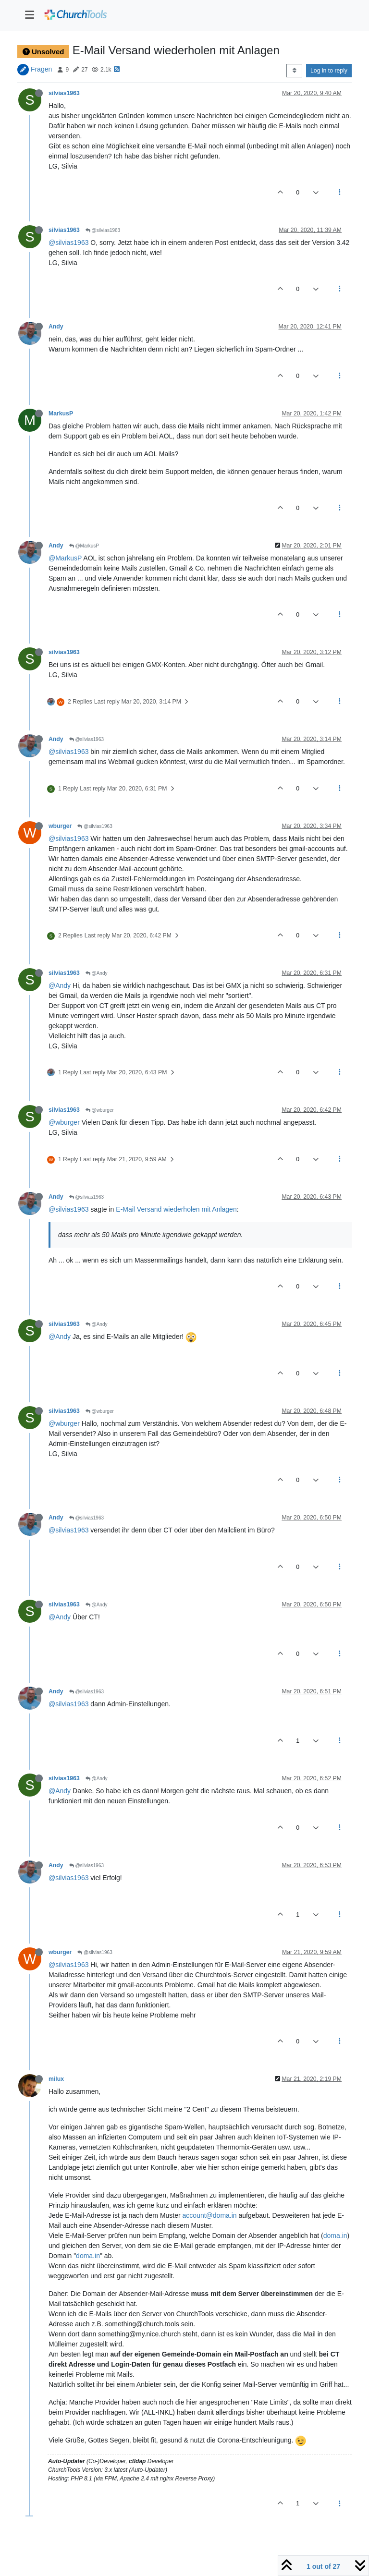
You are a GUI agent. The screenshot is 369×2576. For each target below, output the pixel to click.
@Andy (97, 973)
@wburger (100, 1110)
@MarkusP (84, 545)
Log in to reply (328, 70)
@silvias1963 (103, 230)
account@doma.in (210, 2215)
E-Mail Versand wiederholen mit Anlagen (176, 1209)
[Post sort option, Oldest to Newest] (294, 70)
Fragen (41, 69)
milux (56, 2079)
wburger (60, 826)
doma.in (335, 2235)
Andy (56, 326)
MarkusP (61, 413)
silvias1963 (64, 93)
